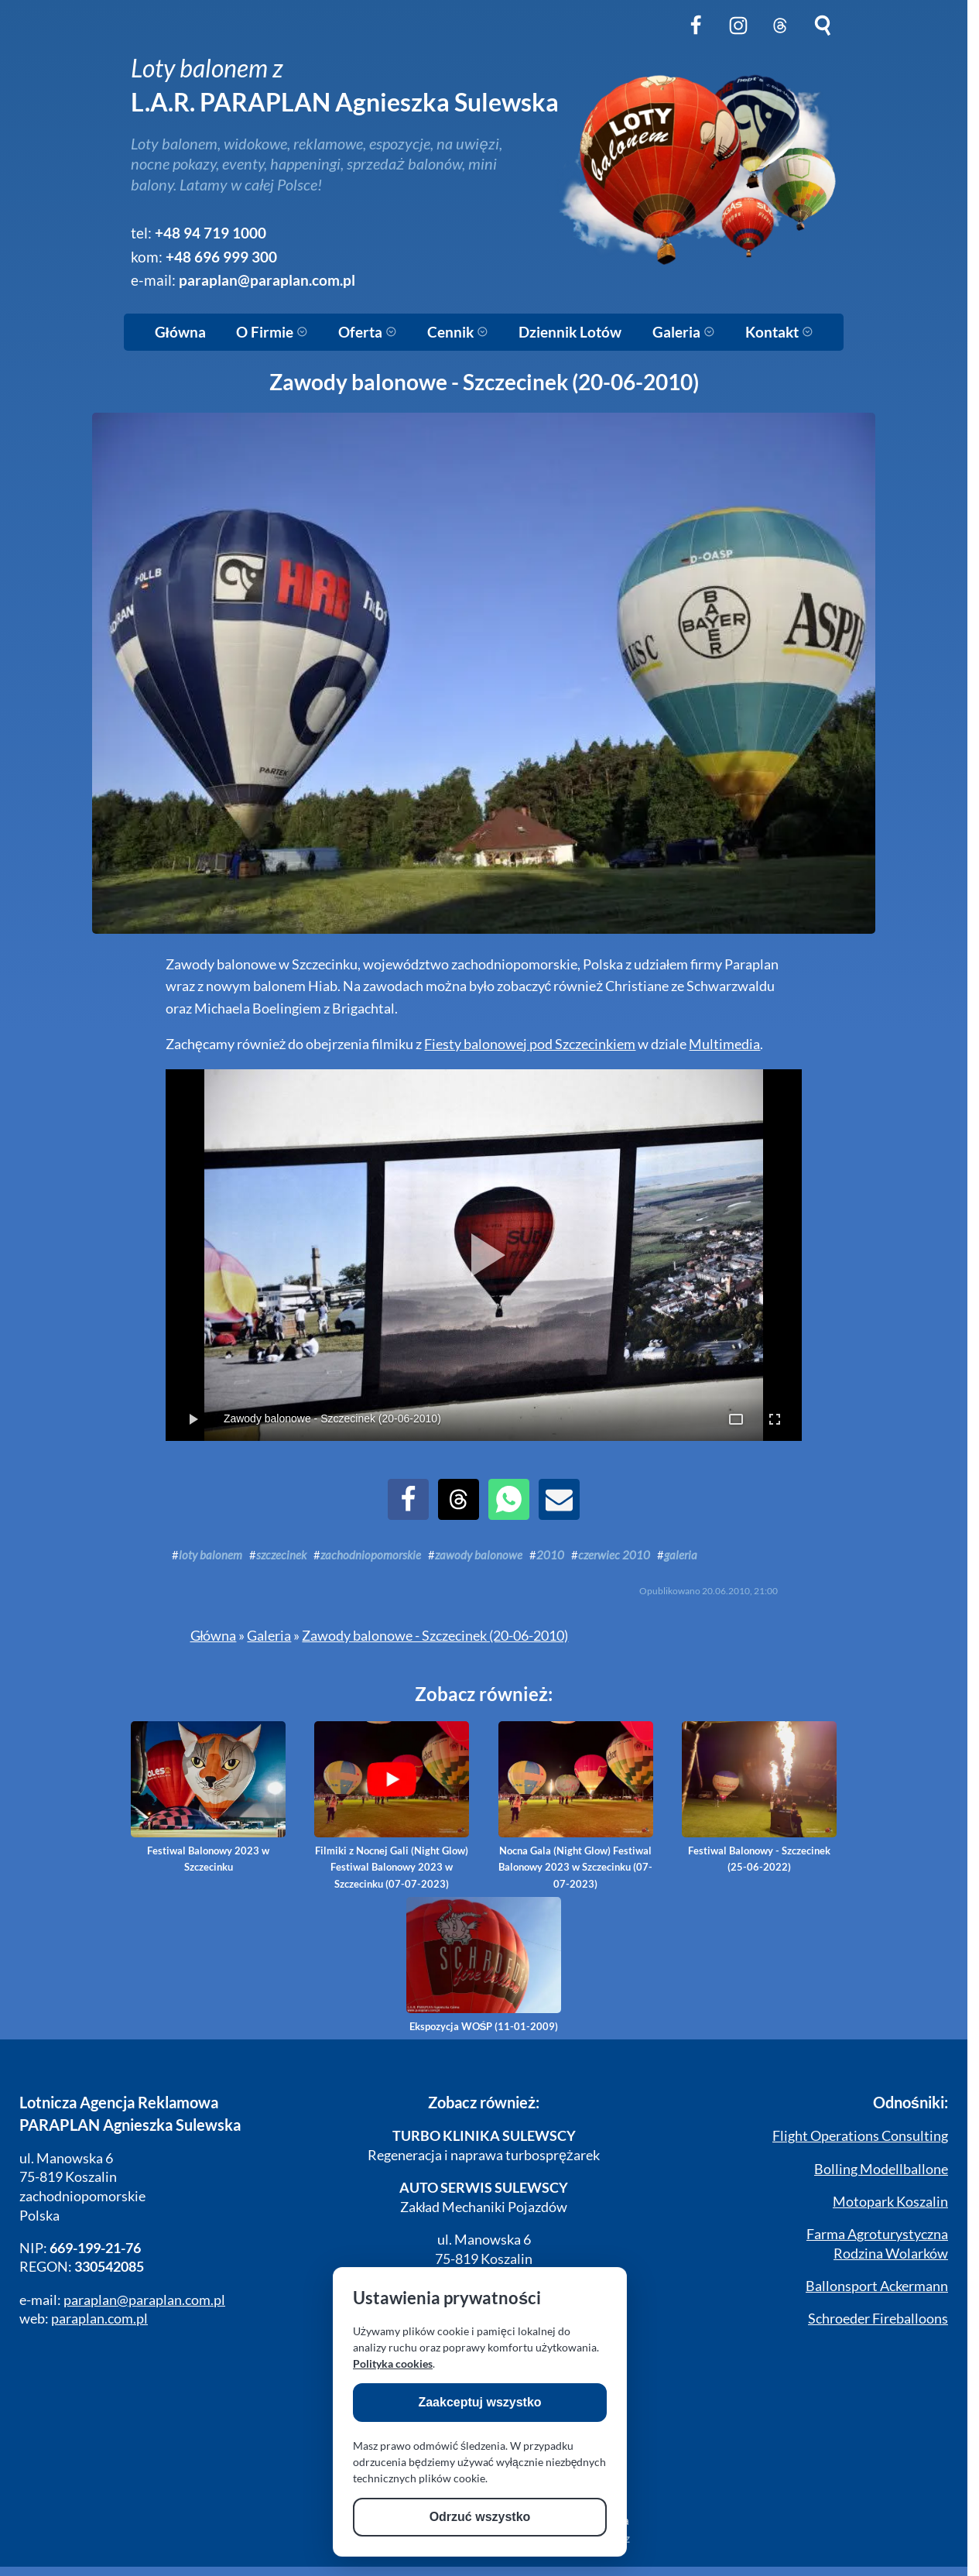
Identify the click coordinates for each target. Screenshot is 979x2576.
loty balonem (210, 1555)
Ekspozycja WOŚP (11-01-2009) (483, 1964)
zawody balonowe (478, 1555)
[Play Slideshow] (483, 1255)
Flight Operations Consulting (860, 2136)
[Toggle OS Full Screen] (774, 1419)
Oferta (367, 332)
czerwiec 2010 (614, 1555)
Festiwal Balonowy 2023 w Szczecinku (208, 1797)
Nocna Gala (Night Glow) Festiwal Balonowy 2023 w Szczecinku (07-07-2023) (575, 1805)
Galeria (683, 332)
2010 (550, 1555)
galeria (680, 1555)
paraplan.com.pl (99, 2318)
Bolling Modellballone (881, 2169)
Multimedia (724, 1044)
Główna (180, 332)
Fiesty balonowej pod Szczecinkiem (529, 1044)
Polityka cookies (393, 2363)
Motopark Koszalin (890, 2202)
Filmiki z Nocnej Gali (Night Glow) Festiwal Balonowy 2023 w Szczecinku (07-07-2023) (391, 1805)
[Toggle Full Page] (736, 1419)
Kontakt (779, 332)
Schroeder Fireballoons (878, 2318)
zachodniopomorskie (370, 1555)
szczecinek (281, 1555)
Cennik (457, 332)
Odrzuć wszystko (480, 2516)
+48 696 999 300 (221, 257)
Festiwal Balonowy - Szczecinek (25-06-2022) (759, 1797)
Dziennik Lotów (570, 332)
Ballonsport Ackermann (877, 2286)
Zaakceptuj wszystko (479, 2402)
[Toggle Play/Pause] (192, 1419)
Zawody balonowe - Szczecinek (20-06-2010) (435, 1636)
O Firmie (272, 332)
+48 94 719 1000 (210, 233)
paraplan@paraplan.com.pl (267, 280)
